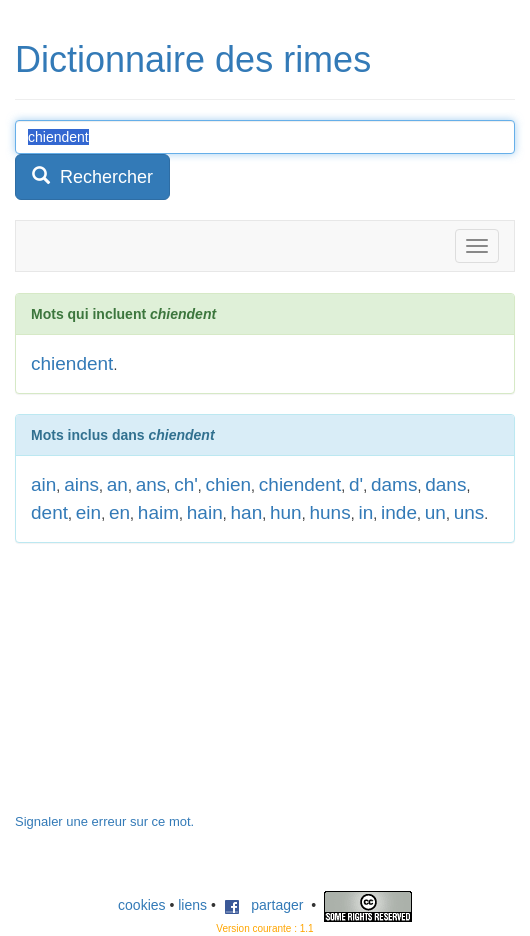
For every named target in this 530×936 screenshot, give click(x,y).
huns (329, 512)
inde (399, 512)
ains (81, 484)
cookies (141, 905)
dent (49, 512)
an (117, 484)
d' (356, 484)
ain (43, 484)
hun (286, 512)
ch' (186, 484)
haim (158, 512)
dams (394, 484)
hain (205, 512)
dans (445, 484)
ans (151, 484)
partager (264, 905)
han (247, 512)
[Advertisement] (165, 688)
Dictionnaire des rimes (193, 59)
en (119, 512)
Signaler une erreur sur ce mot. (104, 821)
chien (228, 484)
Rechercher (92, 176)
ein (88, 512)
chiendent (72, 363)
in (365, 512)
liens (192, 905)
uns (469, 512)
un (435, 512)
